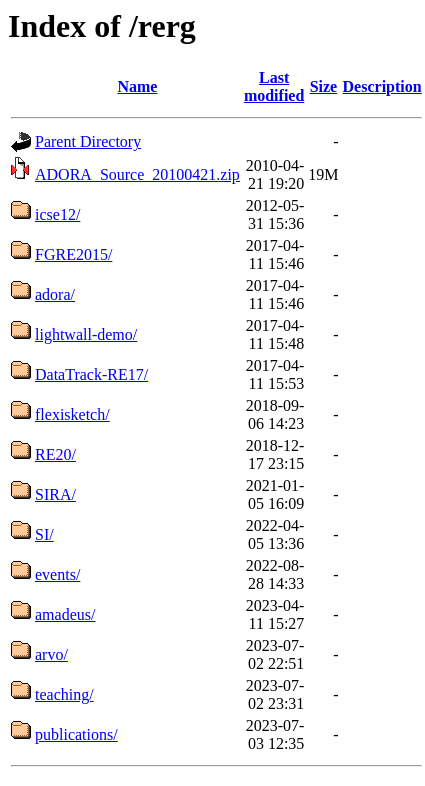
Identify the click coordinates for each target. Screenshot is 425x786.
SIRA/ (55, 494)
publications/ (76, 734)
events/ (57, 574)
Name (137, 86)
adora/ (55, 294)
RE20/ (55, 454)
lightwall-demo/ (86, 334)
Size (324, 86)
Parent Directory (88, 141)
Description (382, 86)
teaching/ (64, 694)
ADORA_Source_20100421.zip (137, 174)
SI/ (44, 534)
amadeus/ (65, 614)
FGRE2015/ (73, 254)
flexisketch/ (72, 414)
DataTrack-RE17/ (91, 374)
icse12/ (57, 214)
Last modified (274, 86)
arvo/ (51, 654)
